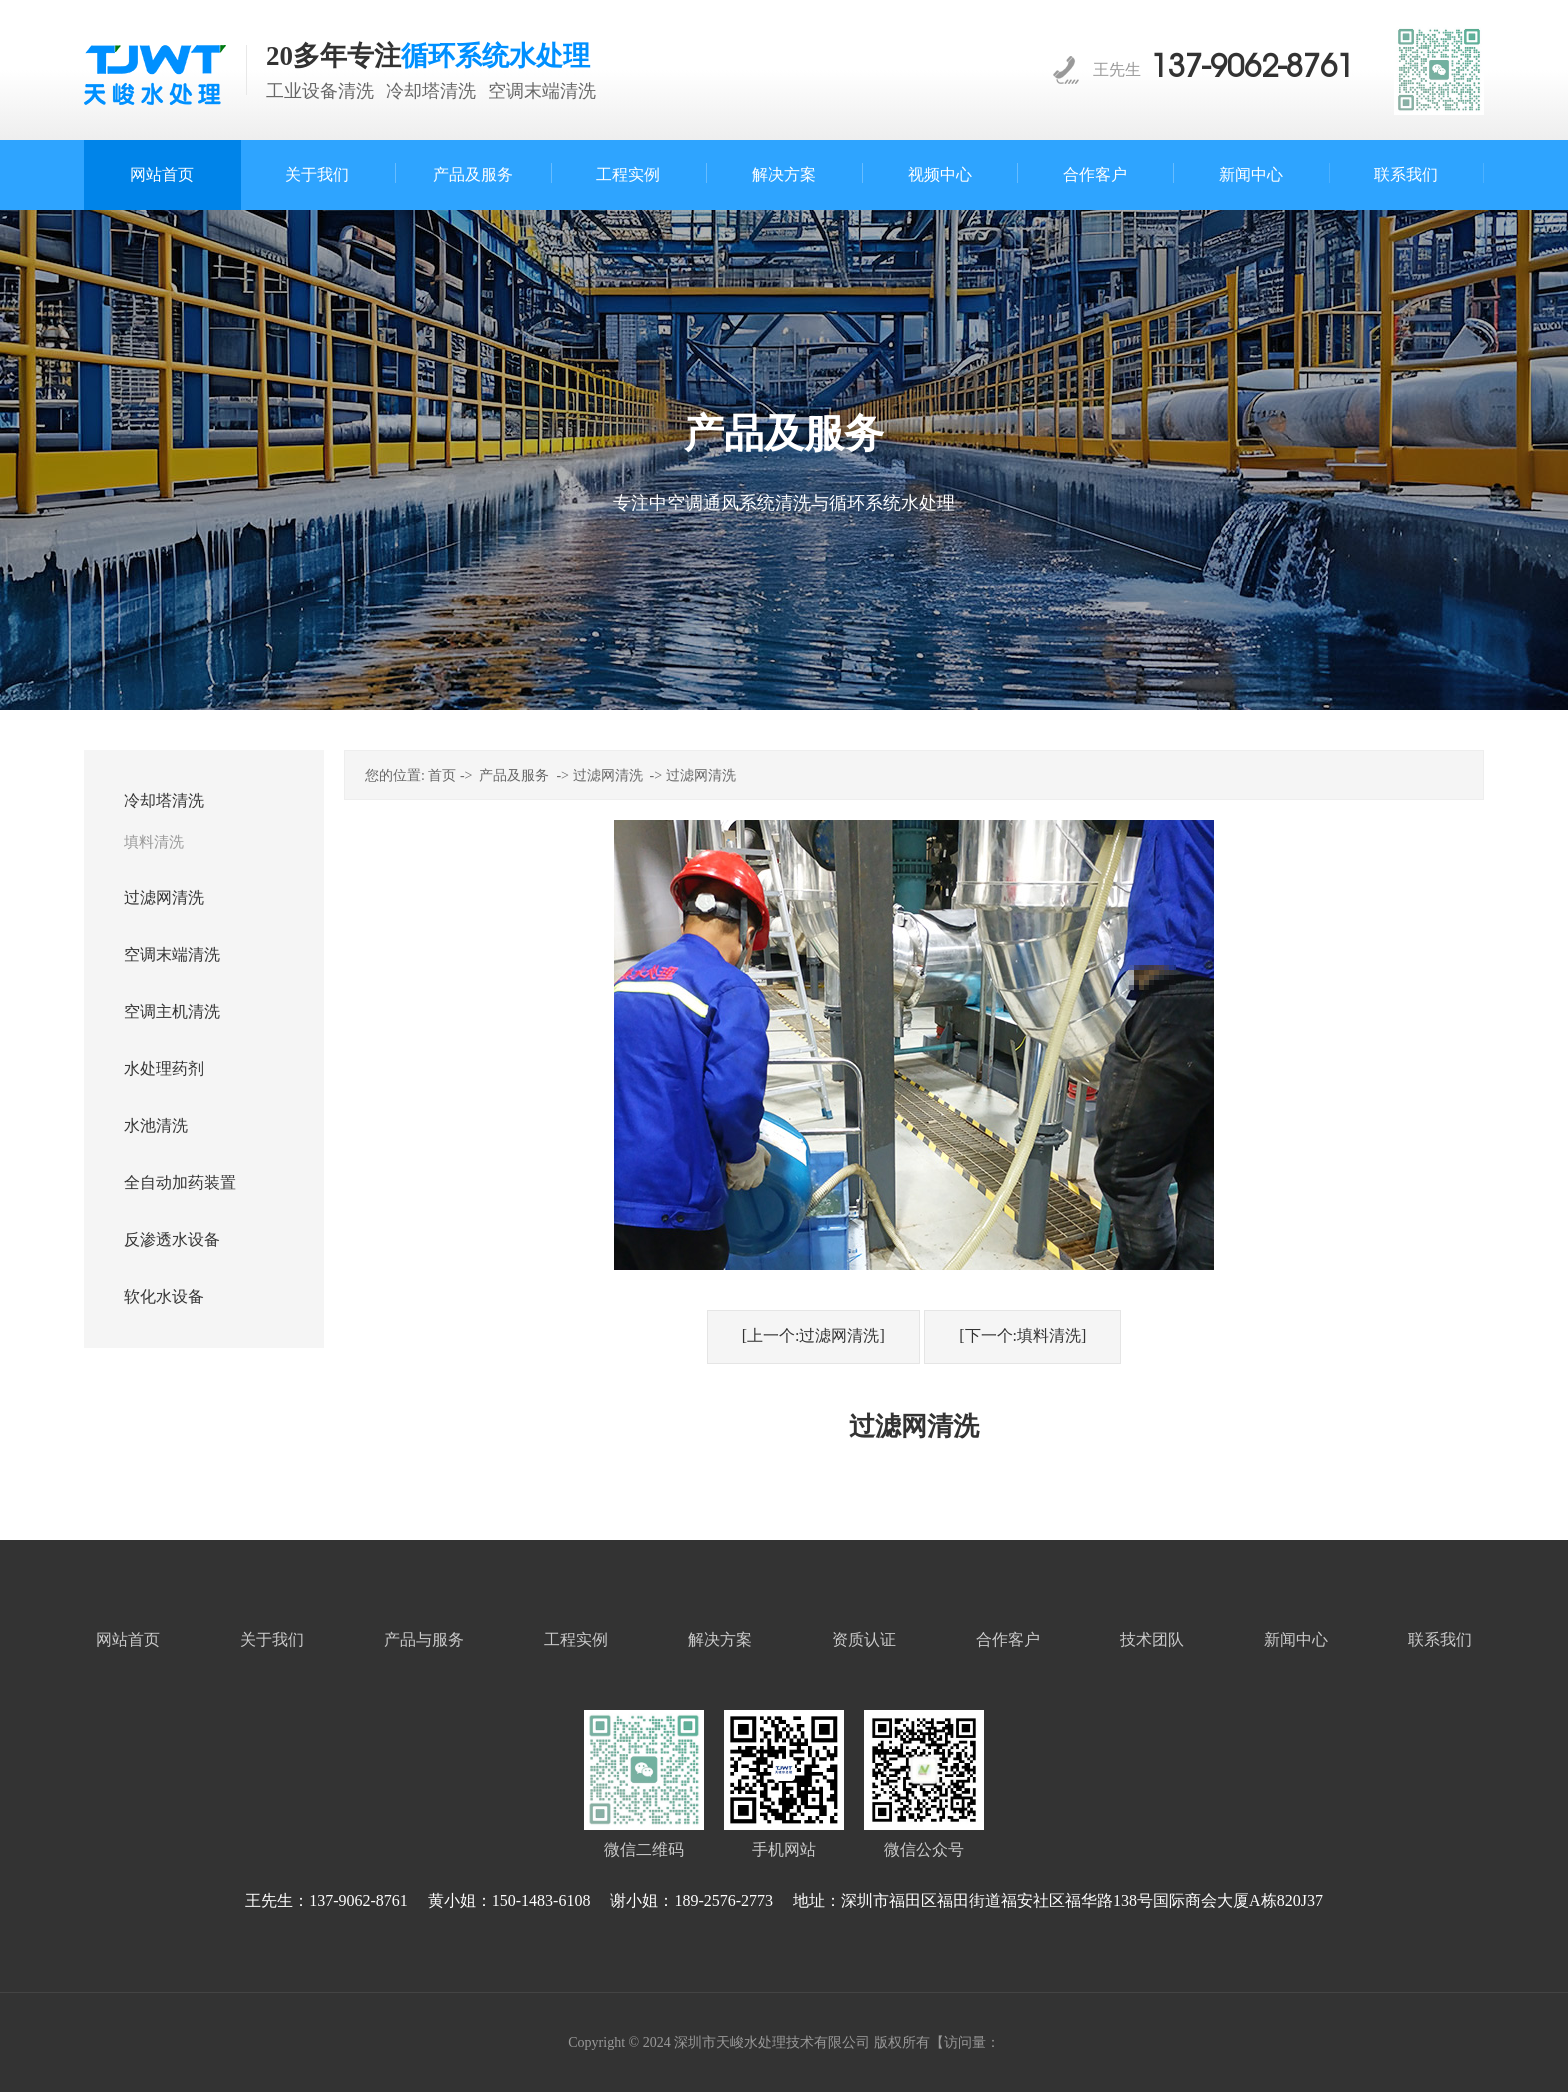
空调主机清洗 (172, 1011)
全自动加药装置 (180, 1182)
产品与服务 (424, 1639)
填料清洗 (154, 842)
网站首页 (128, 1639)
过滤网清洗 (164, 897)
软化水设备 (164, 1296)
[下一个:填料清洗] (1022, 1335)
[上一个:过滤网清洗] (813, 1335)
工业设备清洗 (320, 91)
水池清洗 (156, 1125)
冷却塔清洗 (431, 91)
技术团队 (1152, 1639)
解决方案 (720, 1639)
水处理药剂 (164, 1068)
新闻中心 (1296, 1639)
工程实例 (576, 1639)
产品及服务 (514, 775)
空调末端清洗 (542, 91)
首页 (442, 775)
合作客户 (1008, 1639)
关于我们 (272, 1639)
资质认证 (864, 1639)
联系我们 (1440, 1639)
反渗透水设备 (172, 1239)
